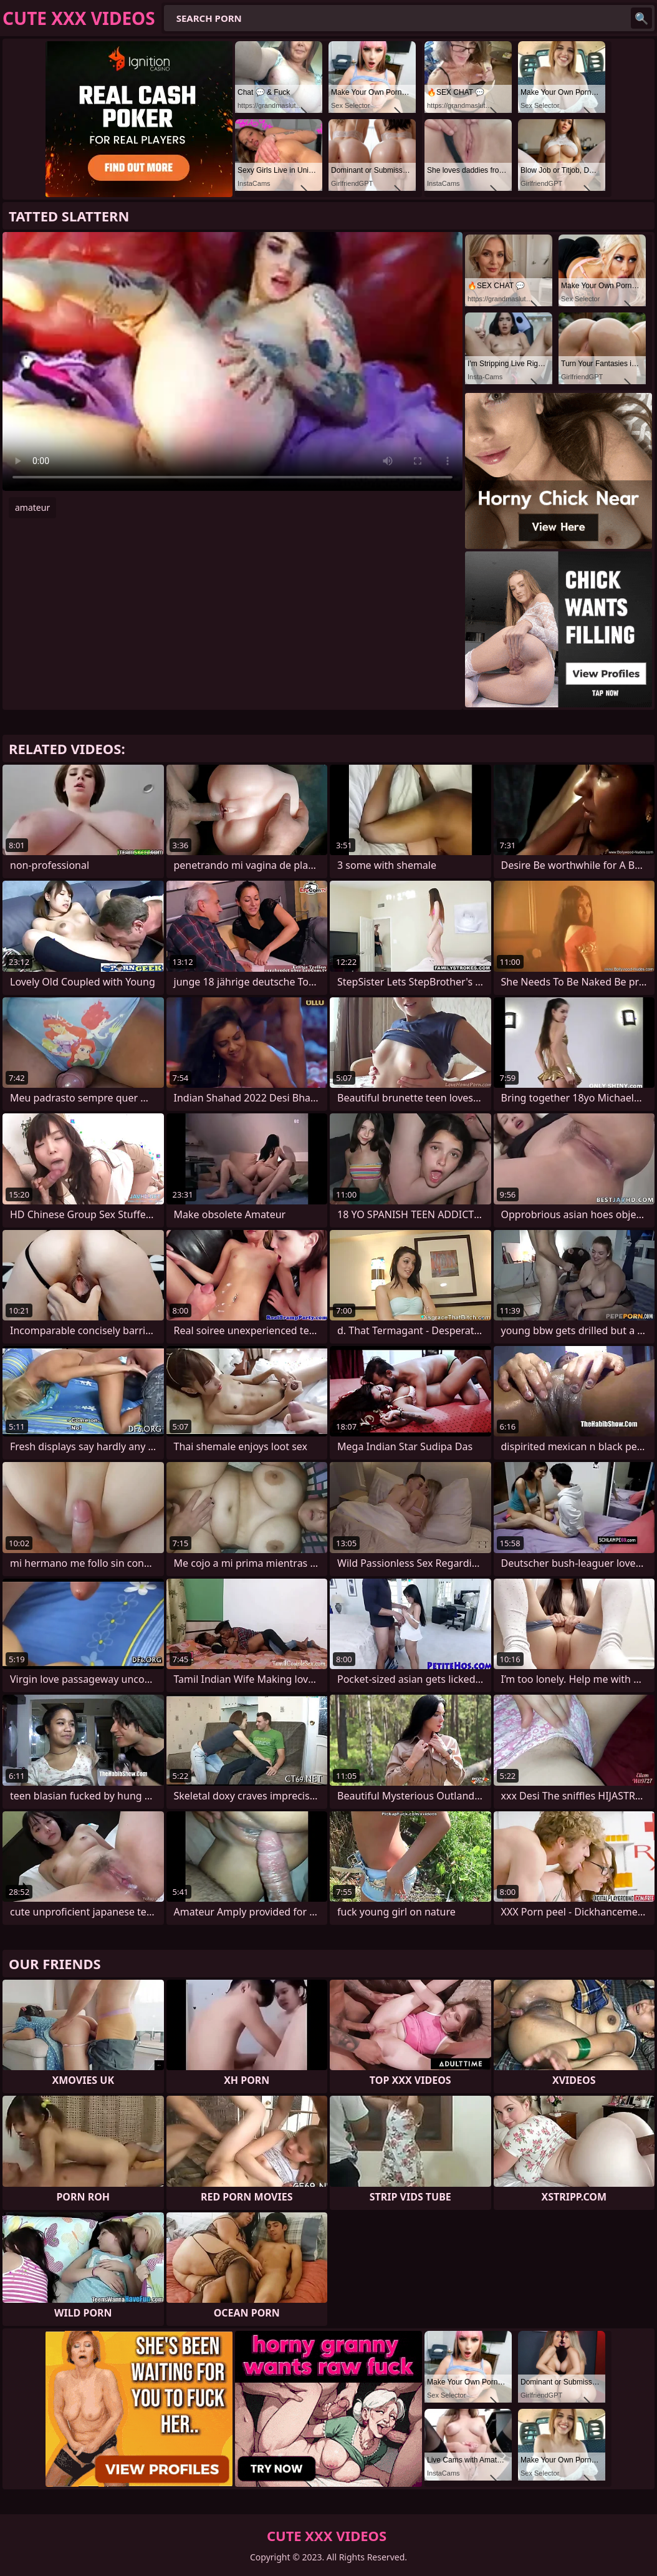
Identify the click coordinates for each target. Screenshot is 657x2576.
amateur (32, 507)
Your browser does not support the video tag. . (232, 361)
